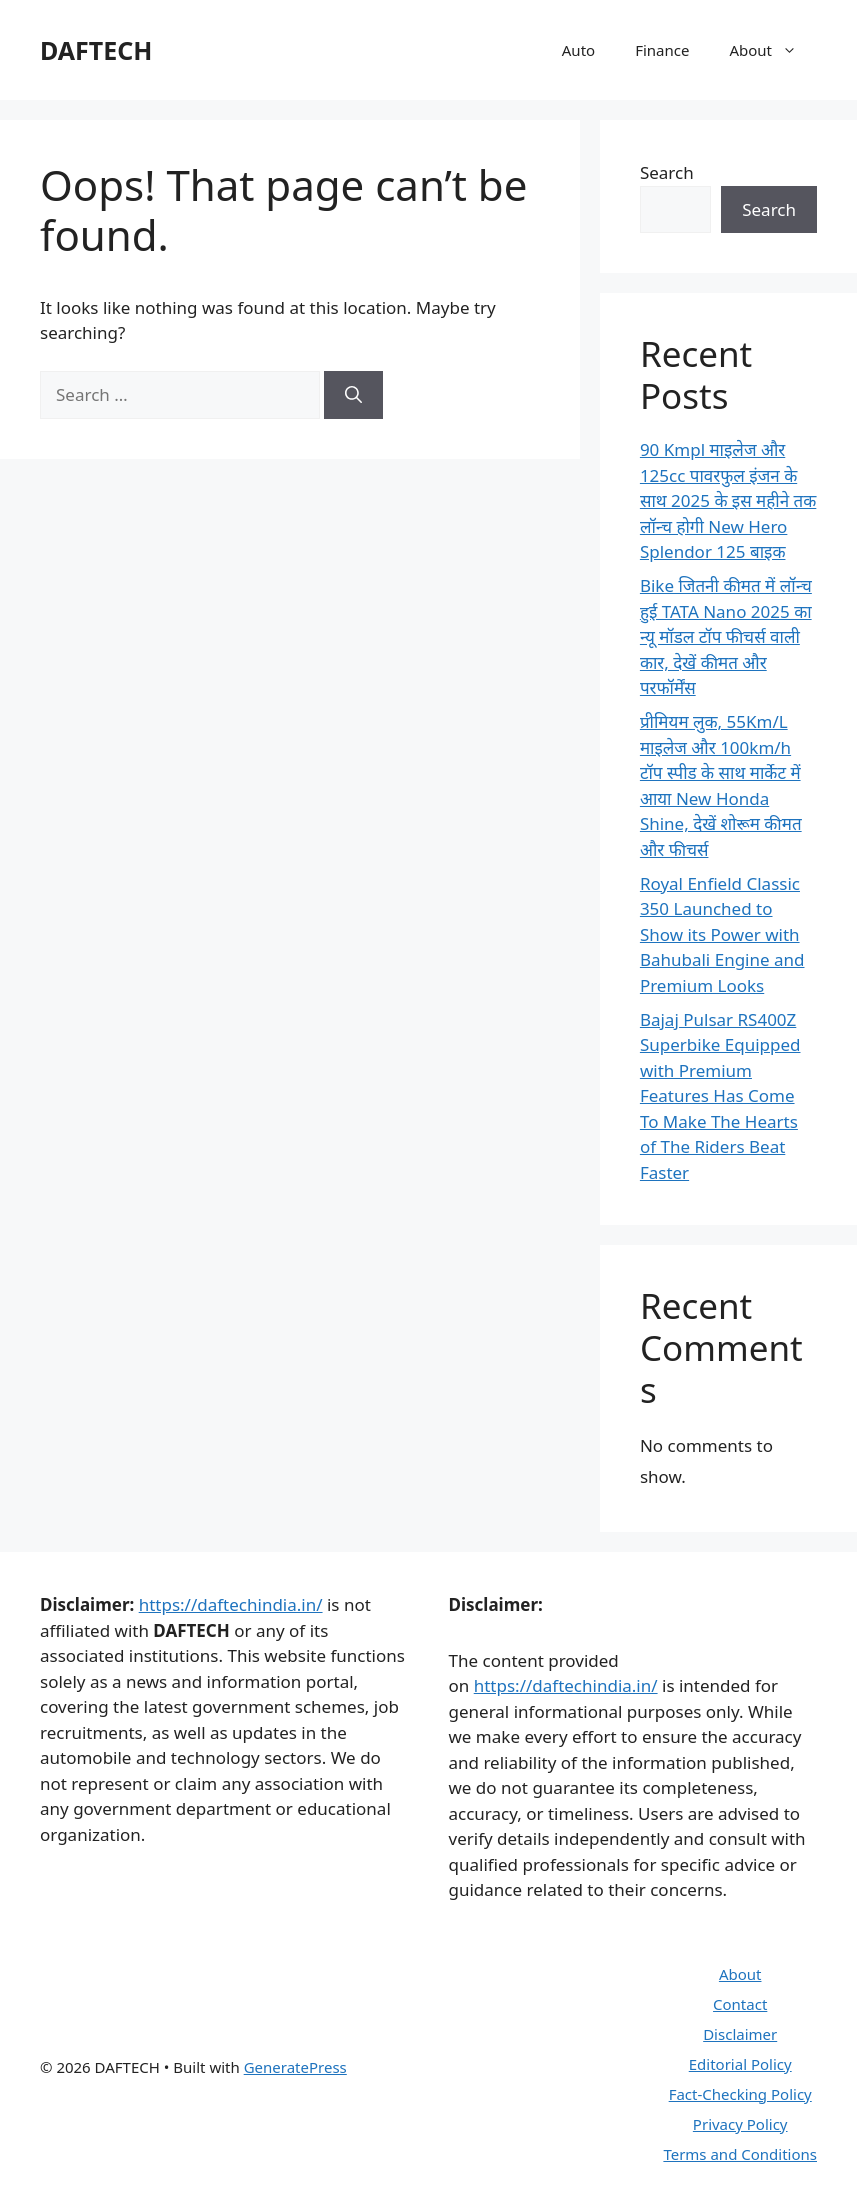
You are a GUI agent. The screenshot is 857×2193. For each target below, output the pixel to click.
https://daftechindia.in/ (231, 1604)
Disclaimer (740, 2034)
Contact (740, 2004)
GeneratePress (295, 2067)
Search (667, 172)
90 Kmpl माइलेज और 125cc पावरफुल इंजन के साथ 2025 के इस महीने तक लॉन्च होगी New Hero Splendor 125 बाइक (728, 500)
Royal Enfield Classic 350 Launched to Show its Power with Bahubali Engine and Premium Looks (722, 934)
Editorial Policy (740, 2064)
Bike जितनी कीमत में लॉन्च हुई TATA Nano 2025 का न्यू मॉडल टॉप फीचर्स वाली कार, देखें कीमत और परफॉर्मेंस (726, 636)
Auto (578, 50)
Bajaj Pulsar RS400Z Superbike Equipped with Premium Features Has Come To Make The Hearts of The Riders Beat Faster (720, 1096)
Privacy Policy (740, 2124)
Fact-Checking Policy (740, 2094)
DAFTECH (96, 50)
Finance (662, 50)
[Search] (353, 395)
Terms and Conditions (740, 2154)
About (773, 50)
